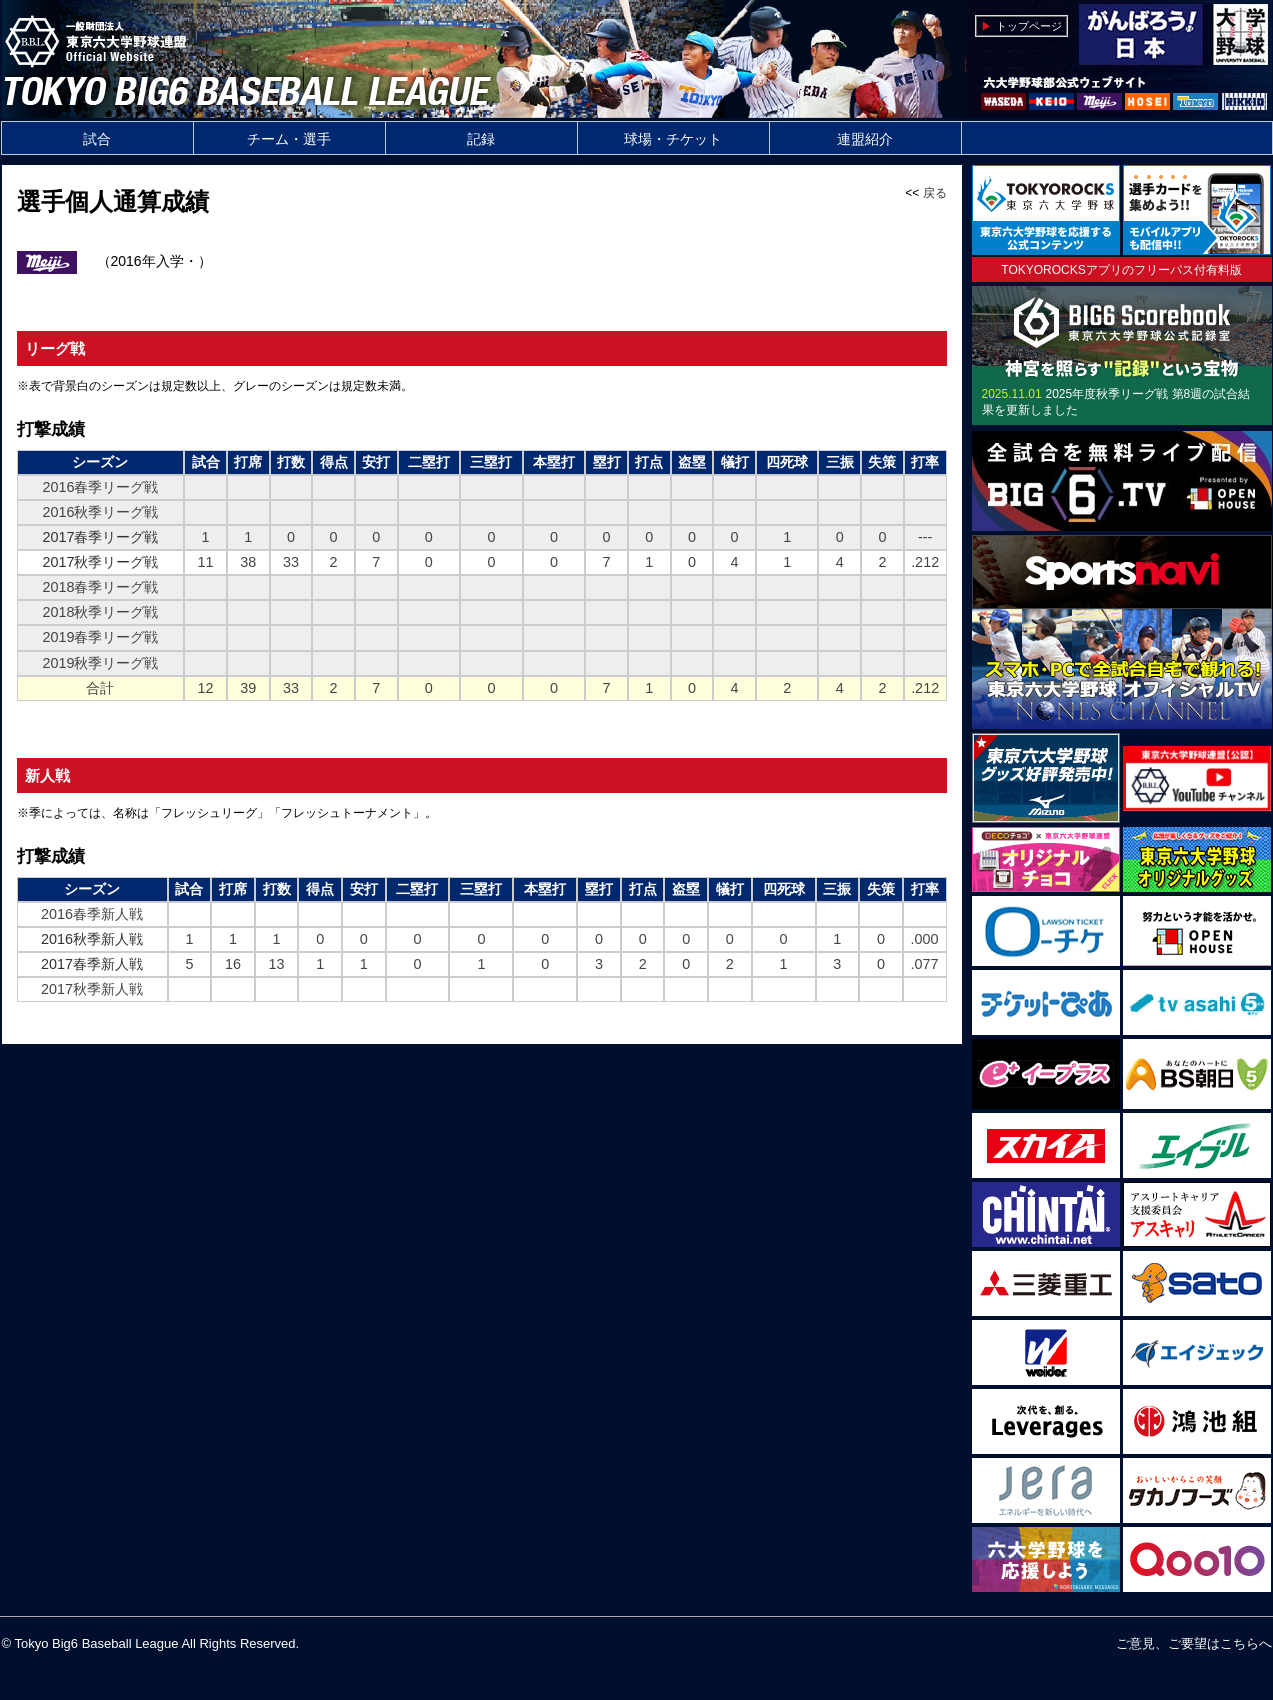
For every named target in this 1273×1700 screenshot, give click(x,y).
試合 (97, 139)
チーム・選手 (289, 139)
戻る (935, 193)
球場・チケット (673, 139)
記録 (481, 139)
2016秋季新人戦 (92, 939)
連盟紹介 (865, 139)
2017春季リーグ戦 (100, 537)
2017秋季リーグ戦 (100, 562)
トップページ (1029, 26)
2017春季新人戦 (92, 964)
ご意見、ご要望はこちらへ (1194, 1643)
